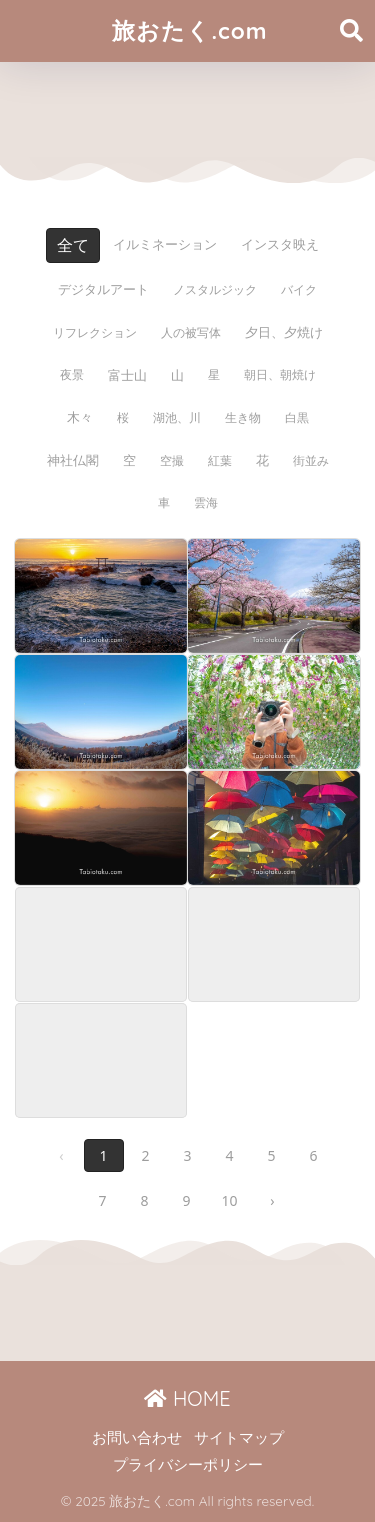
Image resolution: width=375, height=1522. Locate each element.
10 (229, 1200)
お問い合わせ (137, 1438)
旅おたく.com (189, 30)
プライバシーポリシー (188, 1465)
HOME (187, 1398)
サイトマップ (239, 1438)
